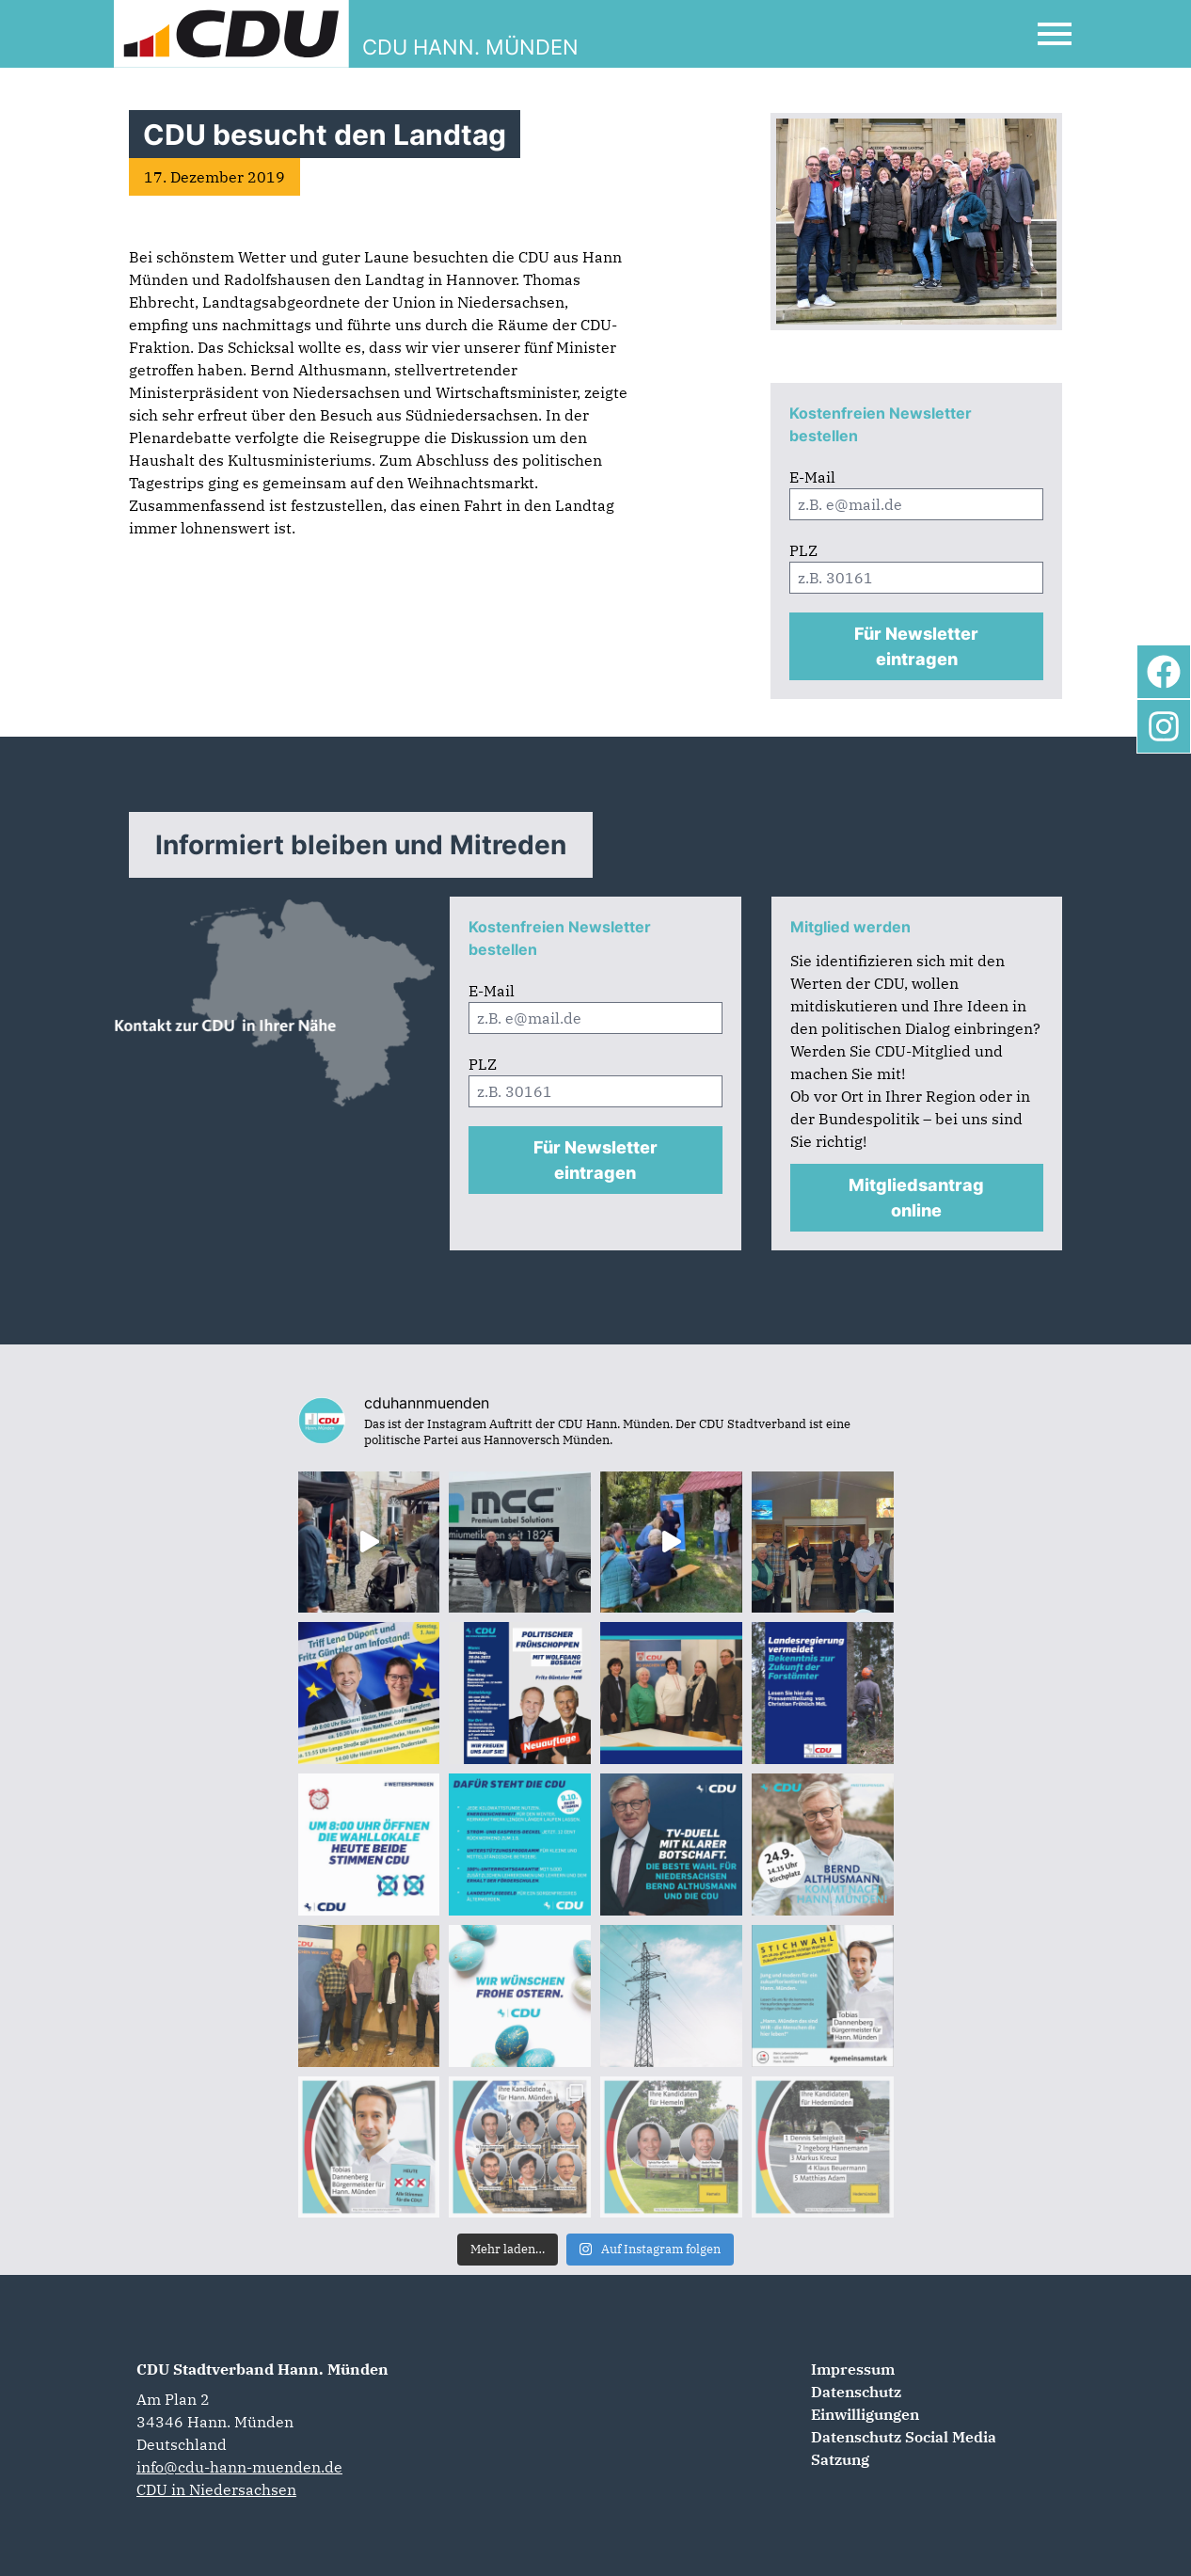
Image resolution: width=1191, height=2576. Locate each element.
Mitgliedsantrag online (916, 1197)
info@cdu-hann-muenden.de (239, 2466)
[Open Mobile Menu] (1054, 33)
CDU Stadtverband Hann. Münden (262, 2369)
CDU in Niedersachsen (216, 2489)
